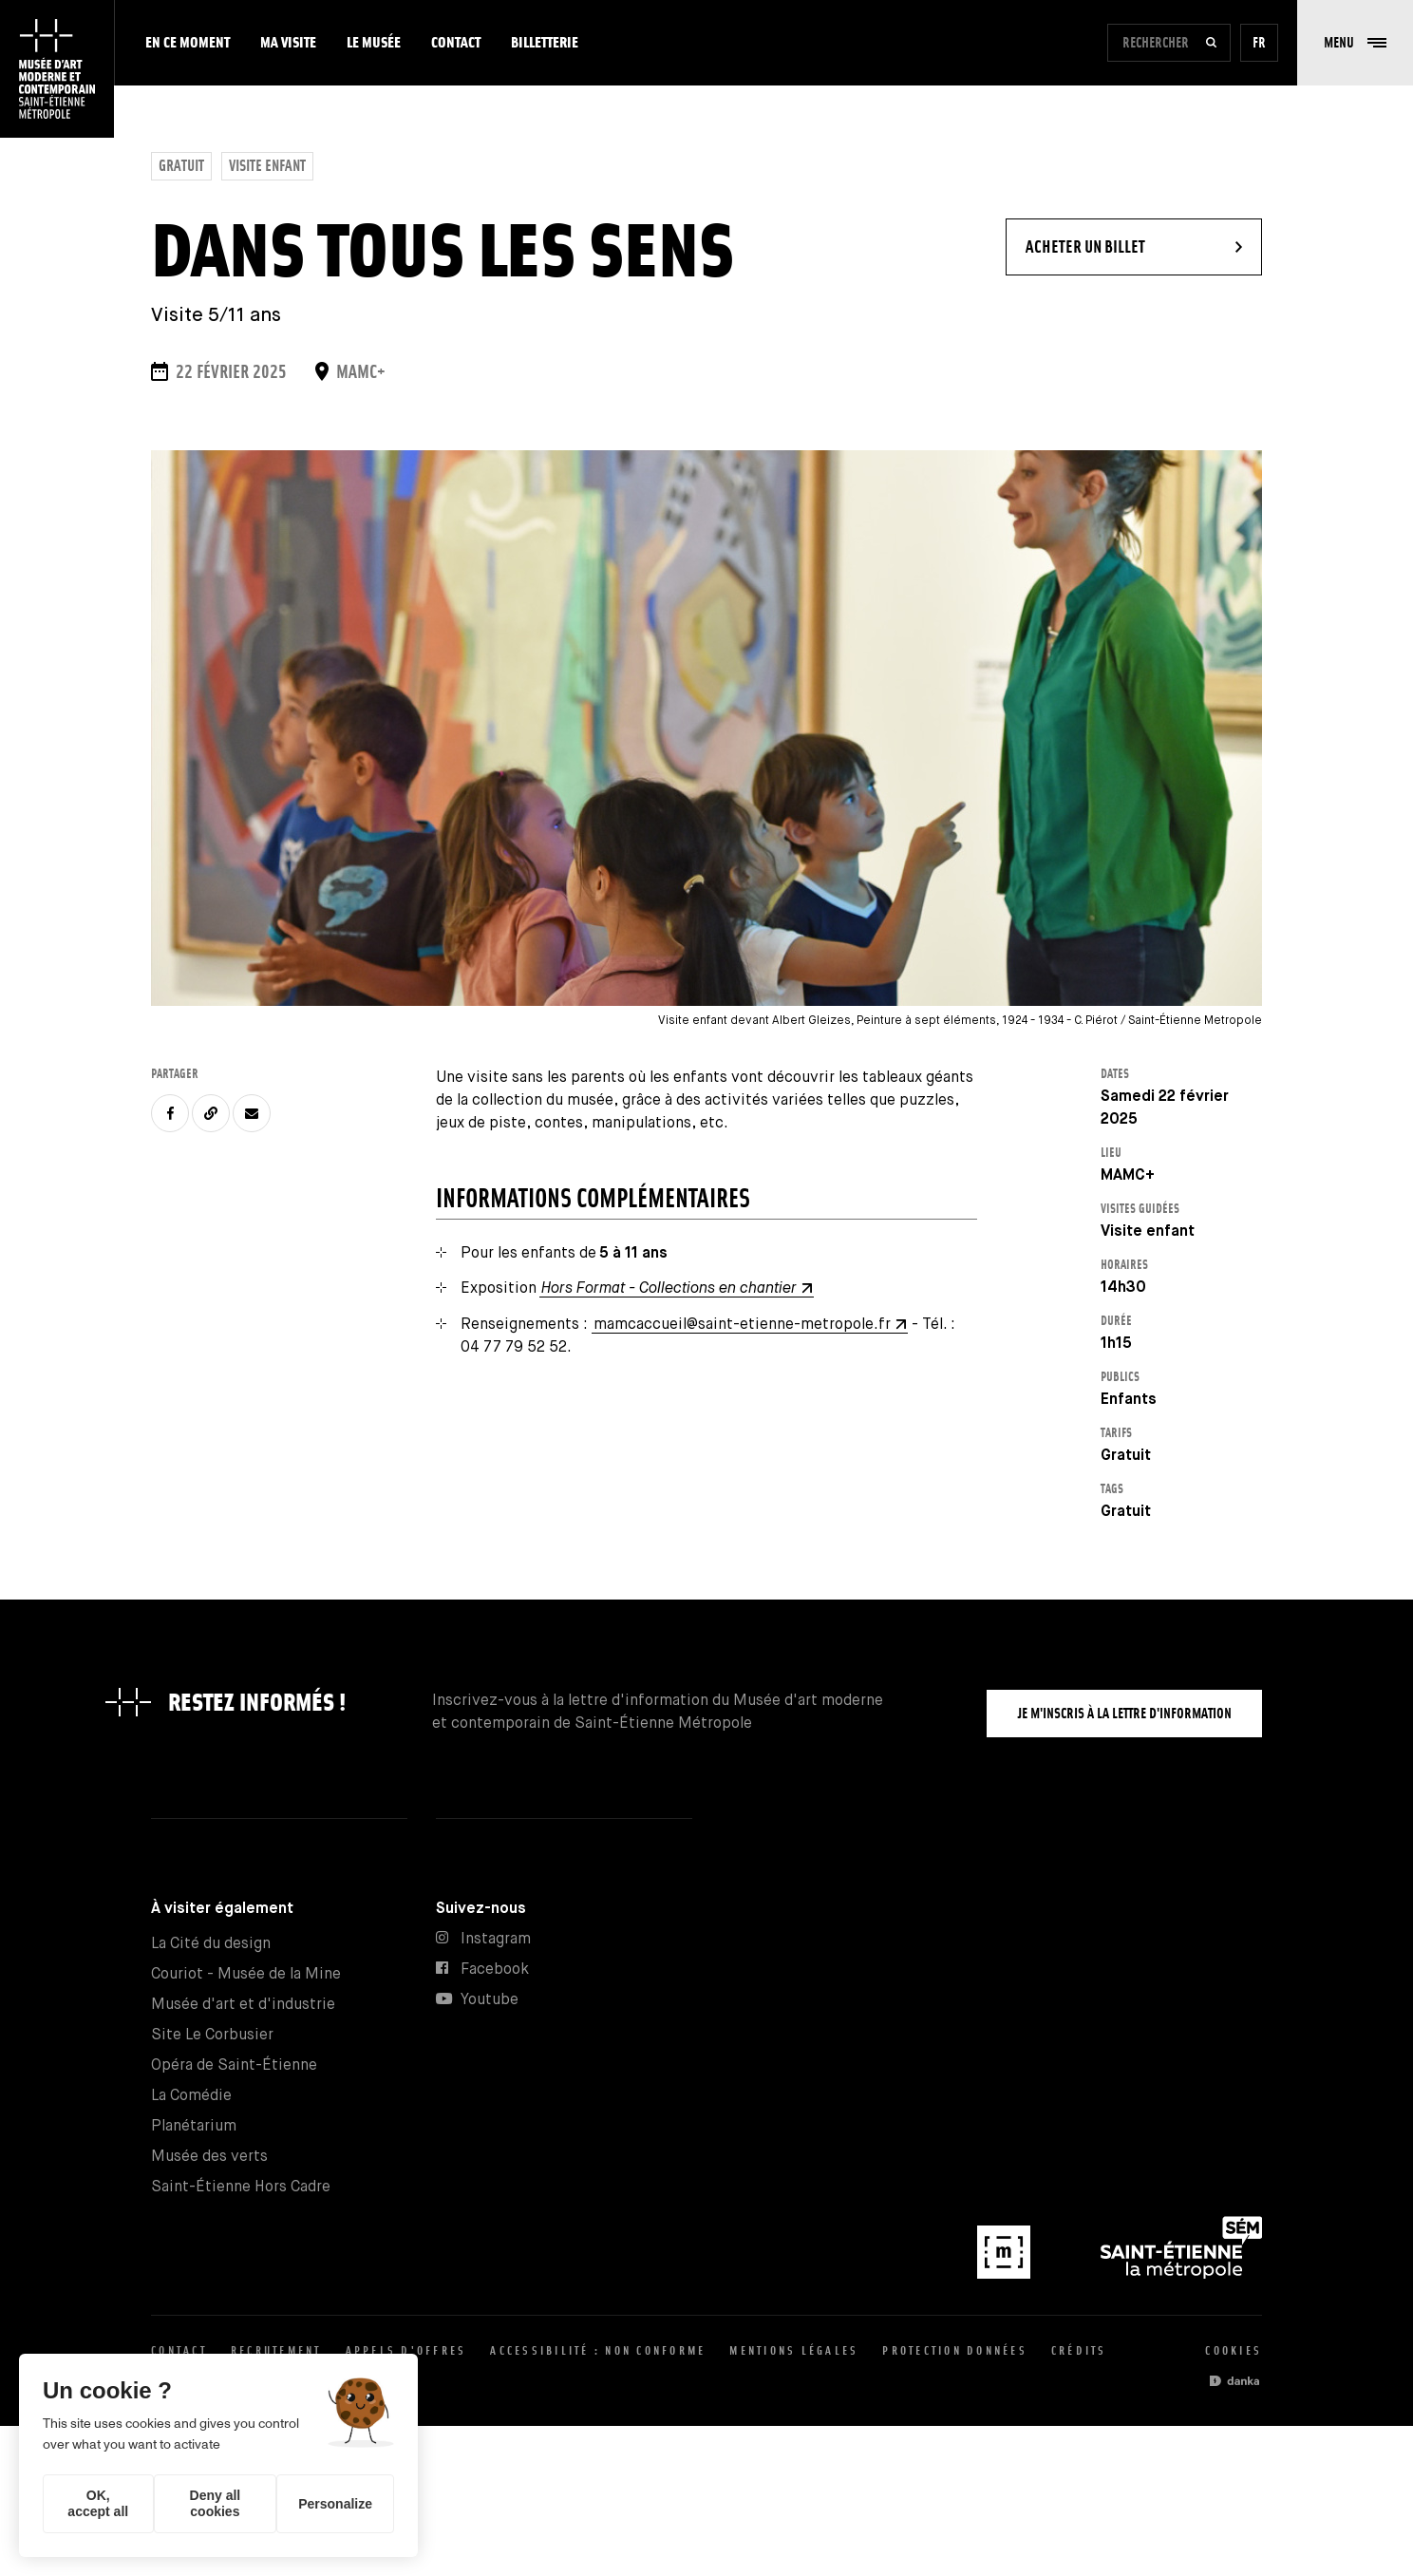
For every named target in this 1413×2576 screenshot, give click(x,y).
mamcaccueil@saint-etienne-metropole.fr (742, 1325)
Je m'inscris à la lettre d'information (1125, 1713)
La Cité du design (211, 1944)
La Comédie (191, 2096)
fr (1259, 42)
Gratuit (181, 166)
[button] (1355, 42)
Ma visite (288, 42)
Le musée (374, 42)
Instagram (496, 1939)
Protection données (954, 2350)
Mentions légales (793, 2350)
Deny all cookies (215, 2503)
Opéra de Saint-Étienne (234, 2065)
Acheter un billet (1144, 237)
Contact (455, 42)
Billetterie (544, 42)
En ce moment (187, 42)
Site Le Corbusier (212, 2035)
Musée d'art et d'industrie (243, 2005)
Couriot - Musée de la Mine (246, 1974)
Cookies (1233, 2350)
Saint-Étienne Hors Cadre (240, 2187)
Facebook (495, 1969)
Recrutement (276, 2350)
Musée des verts (209, 2157)
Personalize (335, 2503)
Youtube (489, 2000)
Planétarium (193, 2126)
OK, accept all (97, 2503)
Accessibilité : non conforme (598, 2350)
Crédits (1079, 2350)
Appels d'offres (406, 2350)
